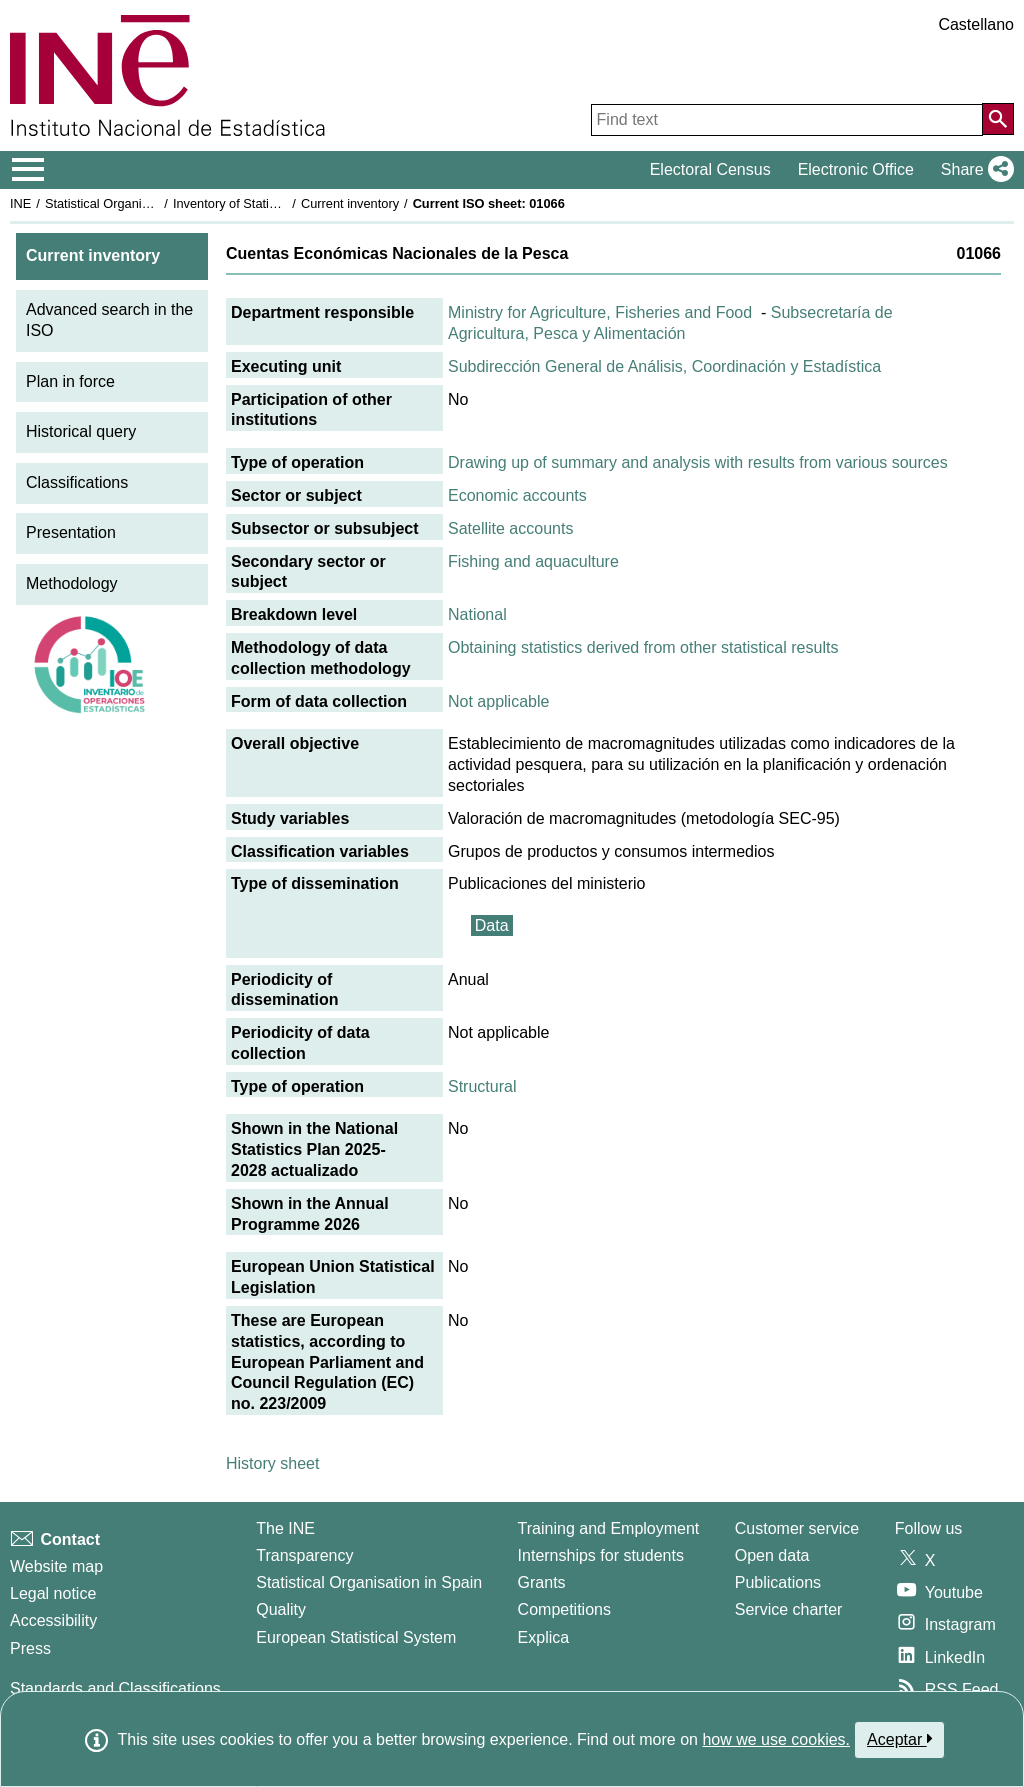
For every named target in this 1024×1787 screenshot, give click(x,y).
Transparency (304, 1555)
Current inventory (350, 203)
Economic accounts (517, 495)
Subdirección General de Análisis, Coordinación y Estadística (664, 366)
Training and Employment (609, 1528)
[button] (973, 170)
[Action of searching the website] (998, 119)
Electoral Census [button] (710, 169)
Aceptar (899, 1739)
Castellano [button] (976, 24)
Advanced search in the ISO (109, 320)
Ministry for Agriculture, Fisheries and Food (600, 312)
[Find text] (787, 120)
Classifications (77, 482)
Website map (56, 1566)
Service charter (789, 1609)
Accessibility (53, 1620)
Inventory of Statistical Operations (268, 203)
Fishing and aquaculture (533, 561)
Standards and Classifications (115, 1688)
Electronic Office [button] (856, 169)
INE (20, 203)
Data (492, 925)
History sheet (272, 1463)
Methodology (72, 583)
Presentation (71, 532)
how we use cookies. (776, 1739)
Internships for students (601, 1555)
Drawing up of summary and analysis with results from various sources (698, 462)
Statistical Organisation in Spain (135, 203)
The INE (285, 1528)
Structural (482, 1086)
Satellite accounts (510, 528)
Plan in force (70, 381)
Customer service (797, 1528)
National (477, 614)
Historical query (81, 431)
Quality (281, 1609)
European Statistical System (356, 1637)
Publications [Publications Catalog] (778, 1582)
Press (30, 1648)
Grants (542, 1582)
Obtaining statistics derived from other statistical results (643, 647)
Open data (772, 1555)
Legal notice (53, 1593)
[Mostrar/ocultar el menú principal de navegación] (28, 170)
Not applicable (498, 701)
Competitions (564, 1609)
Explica (544, 1637)
